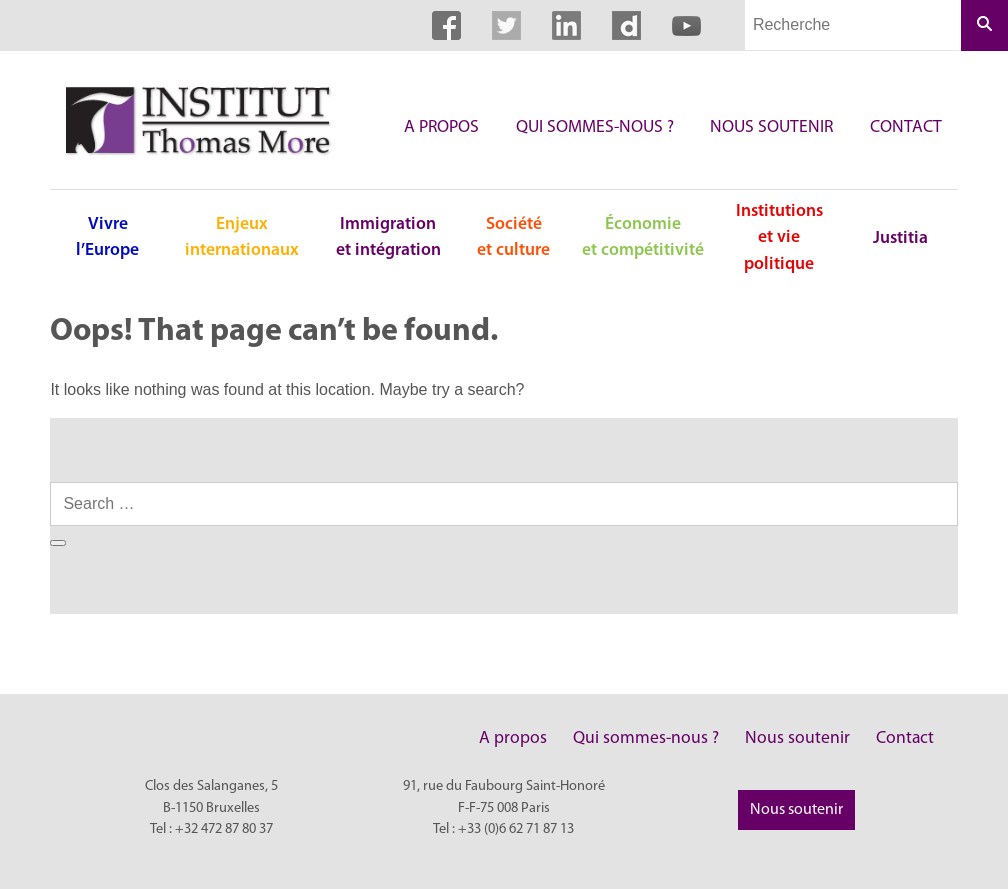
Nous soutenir (771, 127)
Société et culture (513, 237)
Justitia (900, 238)
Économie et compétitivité (643, 237)
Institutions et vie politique (779, 238)
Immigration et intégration (388, 237)
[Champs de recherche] (853, 25)
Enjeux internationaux (242, 237)
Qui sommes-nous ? (595, 127)
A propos (441, 127)
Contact (906, 127)
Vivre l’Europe (107, 237)
